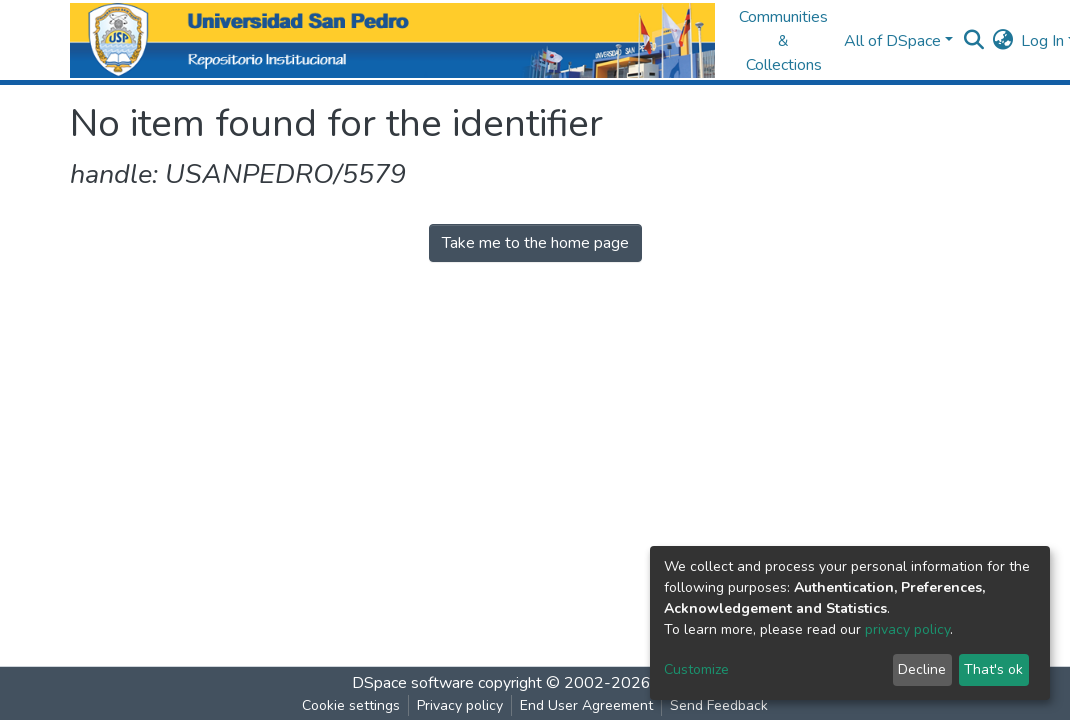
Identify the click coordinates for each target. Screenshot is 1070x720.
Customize (696, 669)
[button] (1002, 41)
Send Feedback (719, 705)
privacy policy (907, 629)
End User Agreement (586, 705)
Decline (922, 669)
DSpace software (413, 683)
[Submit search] (973, 41)
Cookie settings (351, 705)
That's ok (993, 669)
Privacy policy (460, 705)
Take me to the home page (535, 243)
